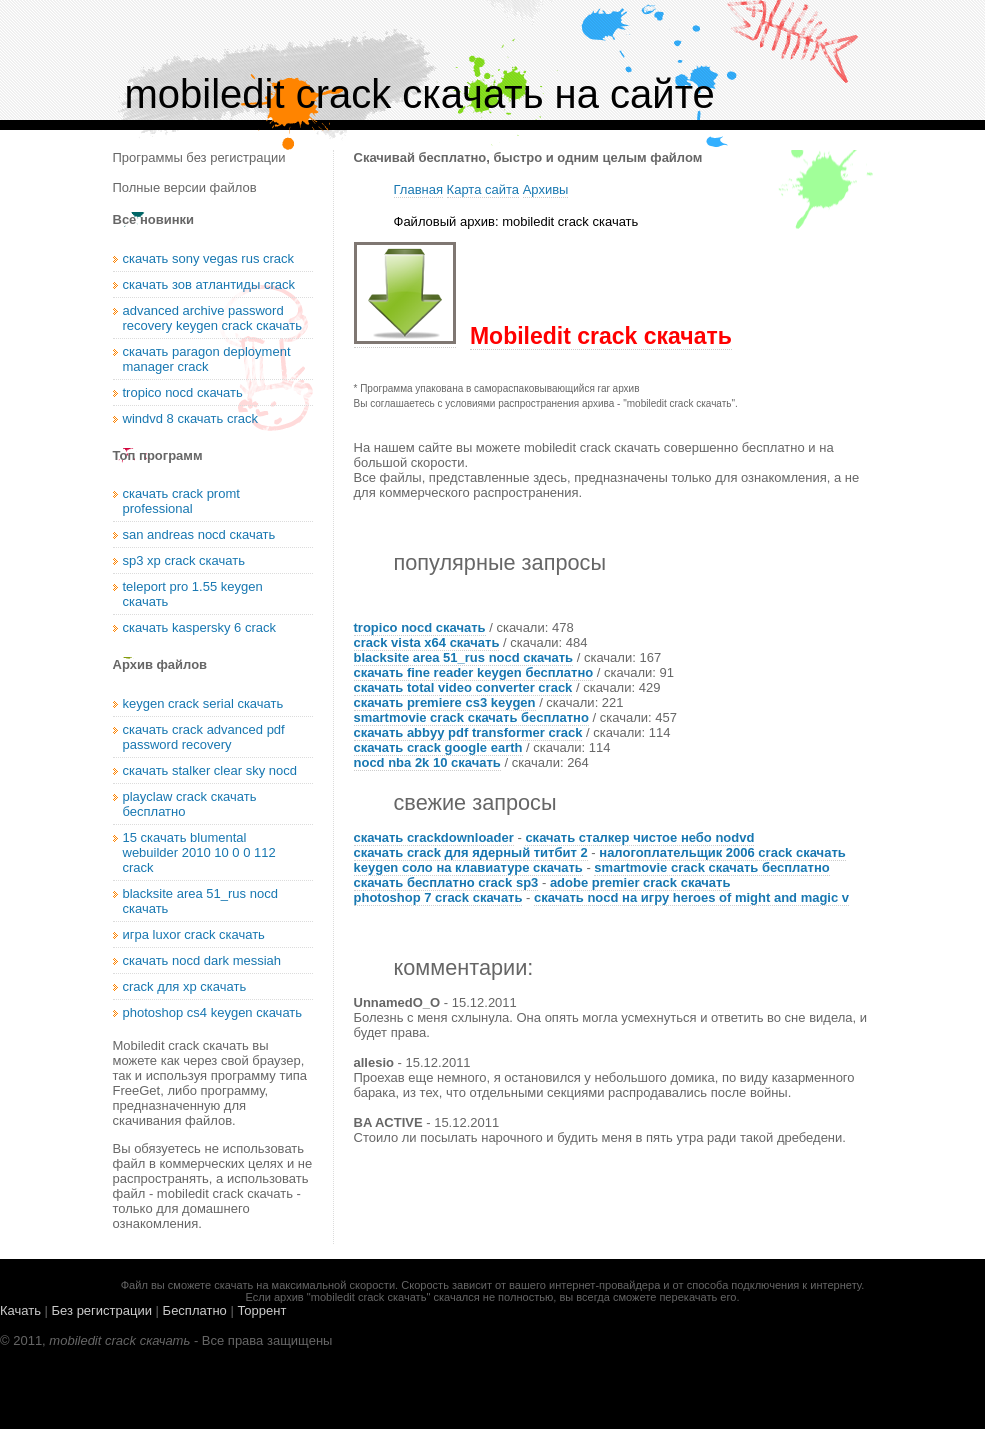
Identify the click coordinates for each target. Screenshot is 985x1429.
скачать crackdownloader (434, 837)
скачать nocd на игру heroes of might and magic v (691, 897)
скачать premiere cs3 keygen (445, 702)
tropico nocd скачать (420, 627)
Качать (20, 1310)
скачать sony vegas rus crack (209, 258)
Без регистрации (102, 1310)
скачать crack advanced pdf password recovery (204, 737)
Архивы (546, 189)
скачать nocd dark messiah (202, 960)
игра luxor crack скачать (194, 934)
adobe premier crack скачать (640, 882)
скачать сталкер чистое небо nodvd (639, 837)
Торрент (261, 1310)
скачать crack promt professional (181, 501)
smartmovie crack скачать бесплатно (471, 717)
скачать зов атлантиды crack (209, 284)
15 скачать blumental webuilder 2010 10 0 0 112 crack (199, 852)
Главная (418, 189)
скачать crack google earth (438, 747)
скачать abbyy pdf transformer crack (468, 732)
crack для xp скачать (185, 986)
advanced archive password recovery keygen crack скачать (213, 318)
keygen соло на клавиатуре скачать (468, 867)
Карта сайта (483, 189)
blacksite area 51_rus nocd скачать (464, 657)
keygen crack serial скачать (203, 703)
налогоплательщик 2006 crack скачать (722, 852)
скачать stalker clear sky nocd (210, 770)
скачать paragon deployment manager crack (207, 359)
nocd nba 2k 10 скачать (427, 762)
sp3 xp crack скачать (184, 560)
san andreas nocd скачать (199, 534)
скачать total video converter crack (463, 687)
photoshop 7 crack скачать (438, 897)
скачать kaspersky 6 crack (200, 627)
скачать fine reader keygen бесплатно (474, 672)
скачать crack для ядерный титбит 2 (471, 852)
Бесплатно (195, 1310)
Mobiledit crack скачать (601, 336)
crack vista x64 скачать (427, 642)
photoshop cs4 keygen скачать (213, 1012)
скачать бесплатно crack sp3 (446, 882)
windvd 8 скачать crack (190, 418)
